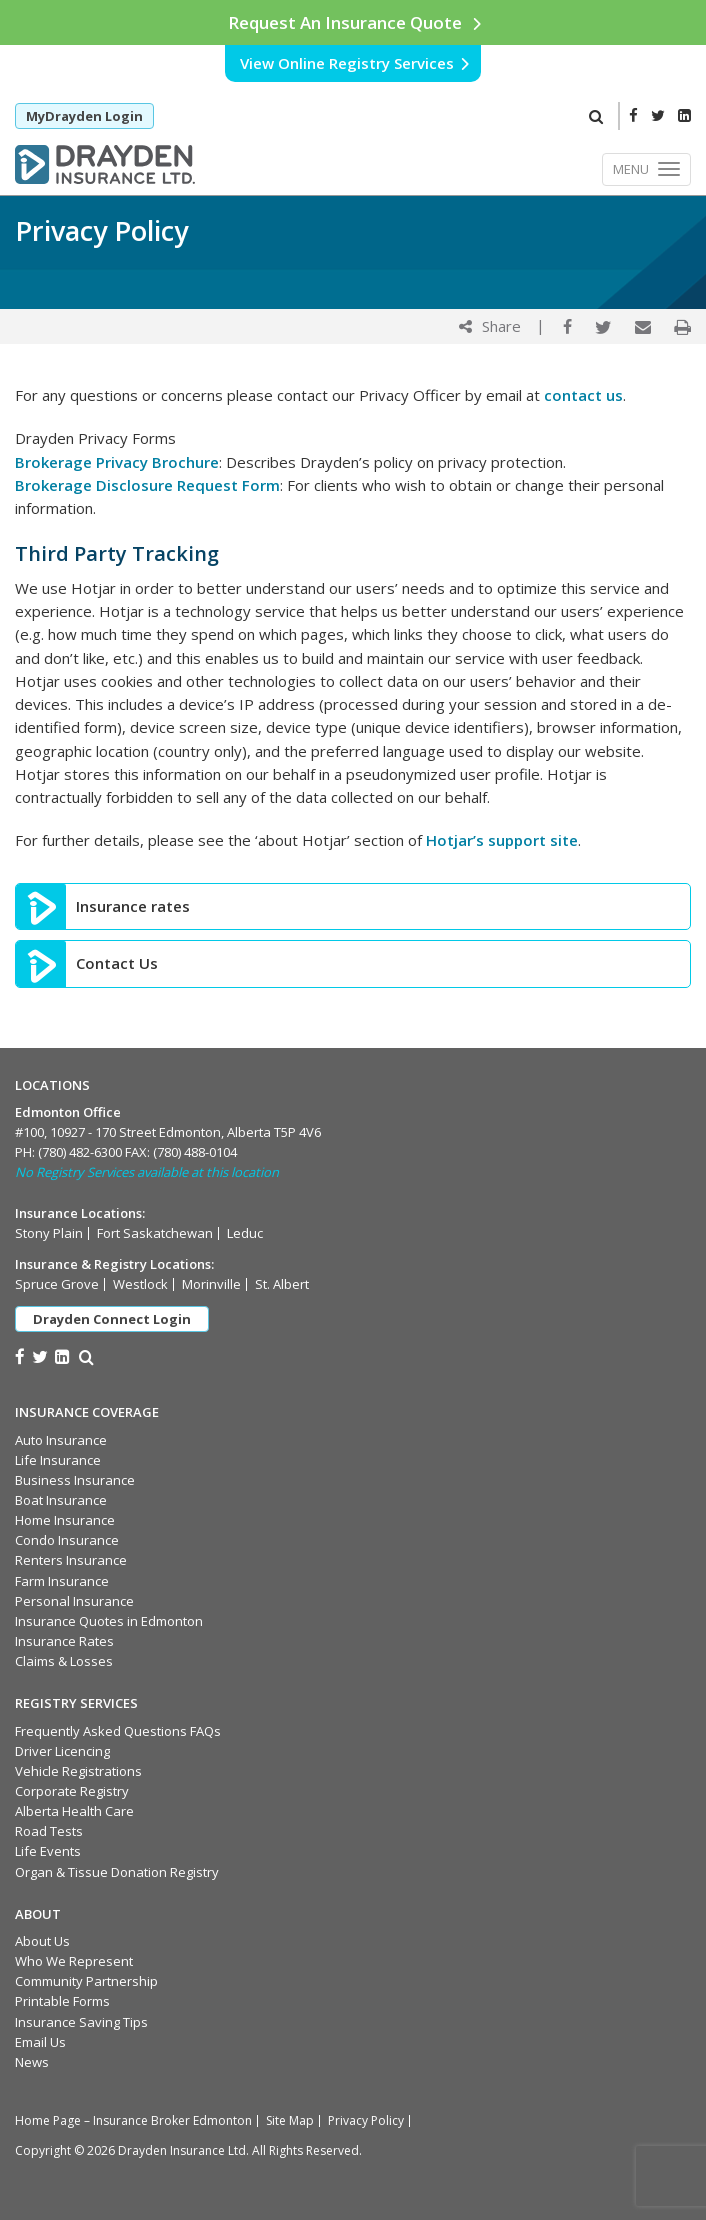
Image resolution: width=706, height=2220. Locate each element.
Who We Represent (74, 1961)
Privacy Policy (366, 2120)
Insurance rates (133, 906)
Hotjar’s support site (502, 840)
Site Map (290, 2120)
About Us (42, 1941)
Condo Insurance (67, 1540)
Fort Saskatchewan (155, 1233)
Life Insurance (58, 1460)
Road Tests (49, 1831)
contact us (583, 395)
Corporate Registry (72, 1791)
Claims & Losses (64, 1661)
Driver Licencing (62, 1751)
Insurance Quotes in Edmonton (109, 1621)
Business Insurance (75, 1480)
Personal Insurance (74, 1601)
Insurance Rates (64, 1641)
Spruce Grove (57, 1284)
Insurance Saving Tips (81, 2022)
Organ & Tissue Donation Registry (117, 1872)
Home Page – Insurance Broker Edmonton (133, 2120)
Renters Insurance (71, 1560)
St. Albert (282, 1284)
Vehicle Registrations (78, 1771)
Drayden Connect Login (112, 1319)
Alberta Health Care (74, 1811)
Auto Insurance (61, 1440)
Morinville (211, 1284)
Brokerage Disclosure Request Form (147, 485)
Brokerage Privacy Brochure (117, 462)
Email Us (40, 2042)
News (32, 2062)
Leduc (245, 1233)
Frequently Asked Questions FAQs (118, 1731)
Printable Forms (62, 2001)
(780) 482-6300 (80, 1152)
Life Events (48, 1851)
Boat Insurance (61, 1500)
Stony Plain (49, 1233)
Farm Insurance (62, 1581)
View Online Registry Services (355, 63)
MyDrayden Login (84, 116)
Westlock (140, 1284)
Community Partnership (86, 1981)
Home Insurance (65, 1520)
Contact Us (117, 963)
